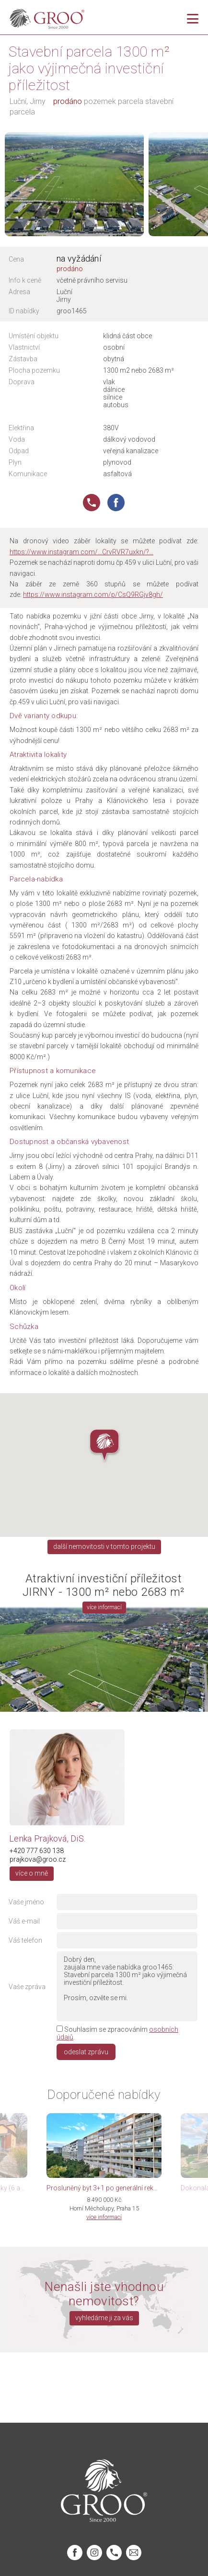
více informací (104, 1607)
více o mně (31, 1873)
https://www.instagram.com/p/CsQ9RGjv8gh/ (93, 594)
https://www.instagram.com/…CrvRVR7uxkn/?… (81, 552)
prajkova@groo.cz (38, 1859)
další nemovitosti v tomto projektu (104, 1546)
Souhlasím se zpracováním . (117, 2033)
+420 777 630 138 (37, 1851)
